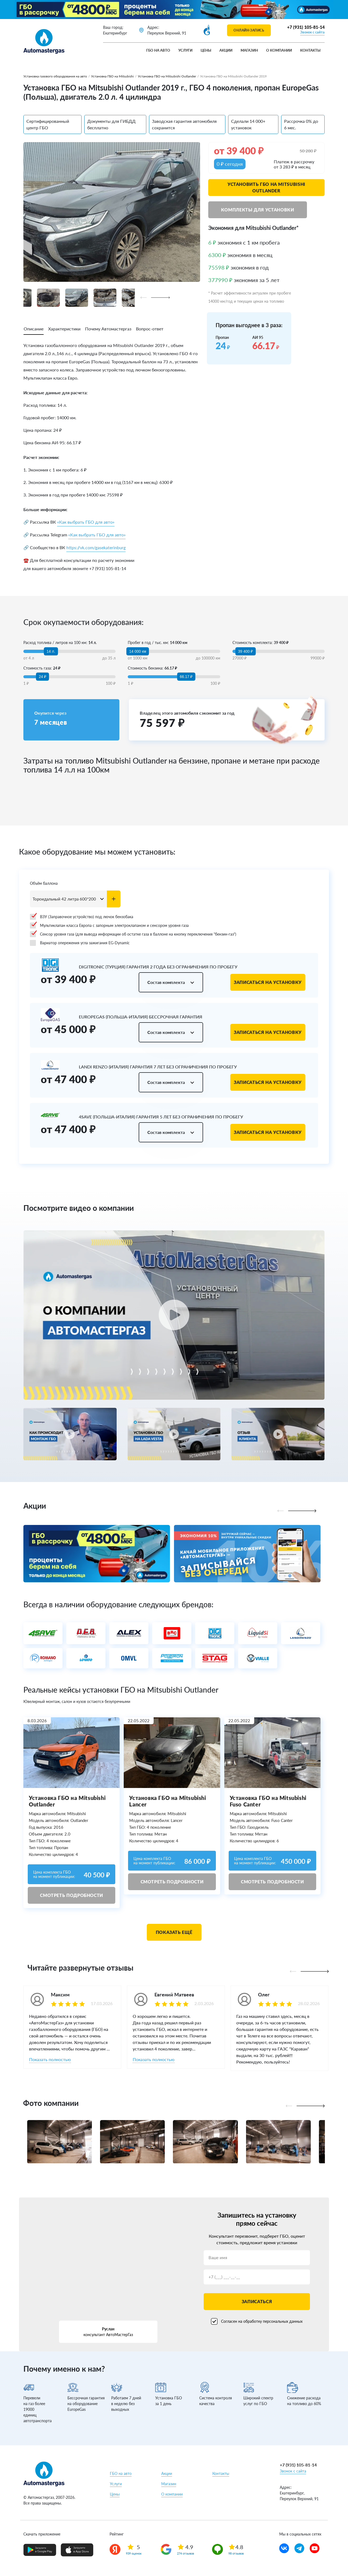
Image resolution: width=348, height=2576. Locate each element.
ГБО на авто (158, 50)
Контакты (310, 50)
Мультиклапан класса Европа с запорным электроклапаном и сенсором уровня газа (109, 926)
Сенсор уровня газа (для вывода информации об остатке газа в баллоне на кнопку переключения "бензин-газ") (133, 934)
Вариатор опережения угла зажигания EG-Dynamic (80, 943)
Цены (206, 50)
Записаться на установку (268, 982)
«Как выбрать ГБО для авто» (85, 521)
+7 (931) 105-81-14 (306, 27)
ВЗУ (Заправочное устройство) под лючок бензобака (81, 917)
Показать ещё (174, 1932)
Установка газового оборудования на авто (55, 76)
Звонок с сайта (312, 32)
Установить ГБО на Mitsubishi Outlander (266, 187)
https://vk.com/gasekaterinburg (96, 547)
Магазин (249, 50)
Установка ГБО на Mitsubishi (112, 76)
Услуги (185, 50)
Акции (225, 50)
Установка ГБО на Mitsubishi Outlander (167, 76)
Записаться (257, 2301)
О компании (279, 50)
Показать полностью (50, 2059)
